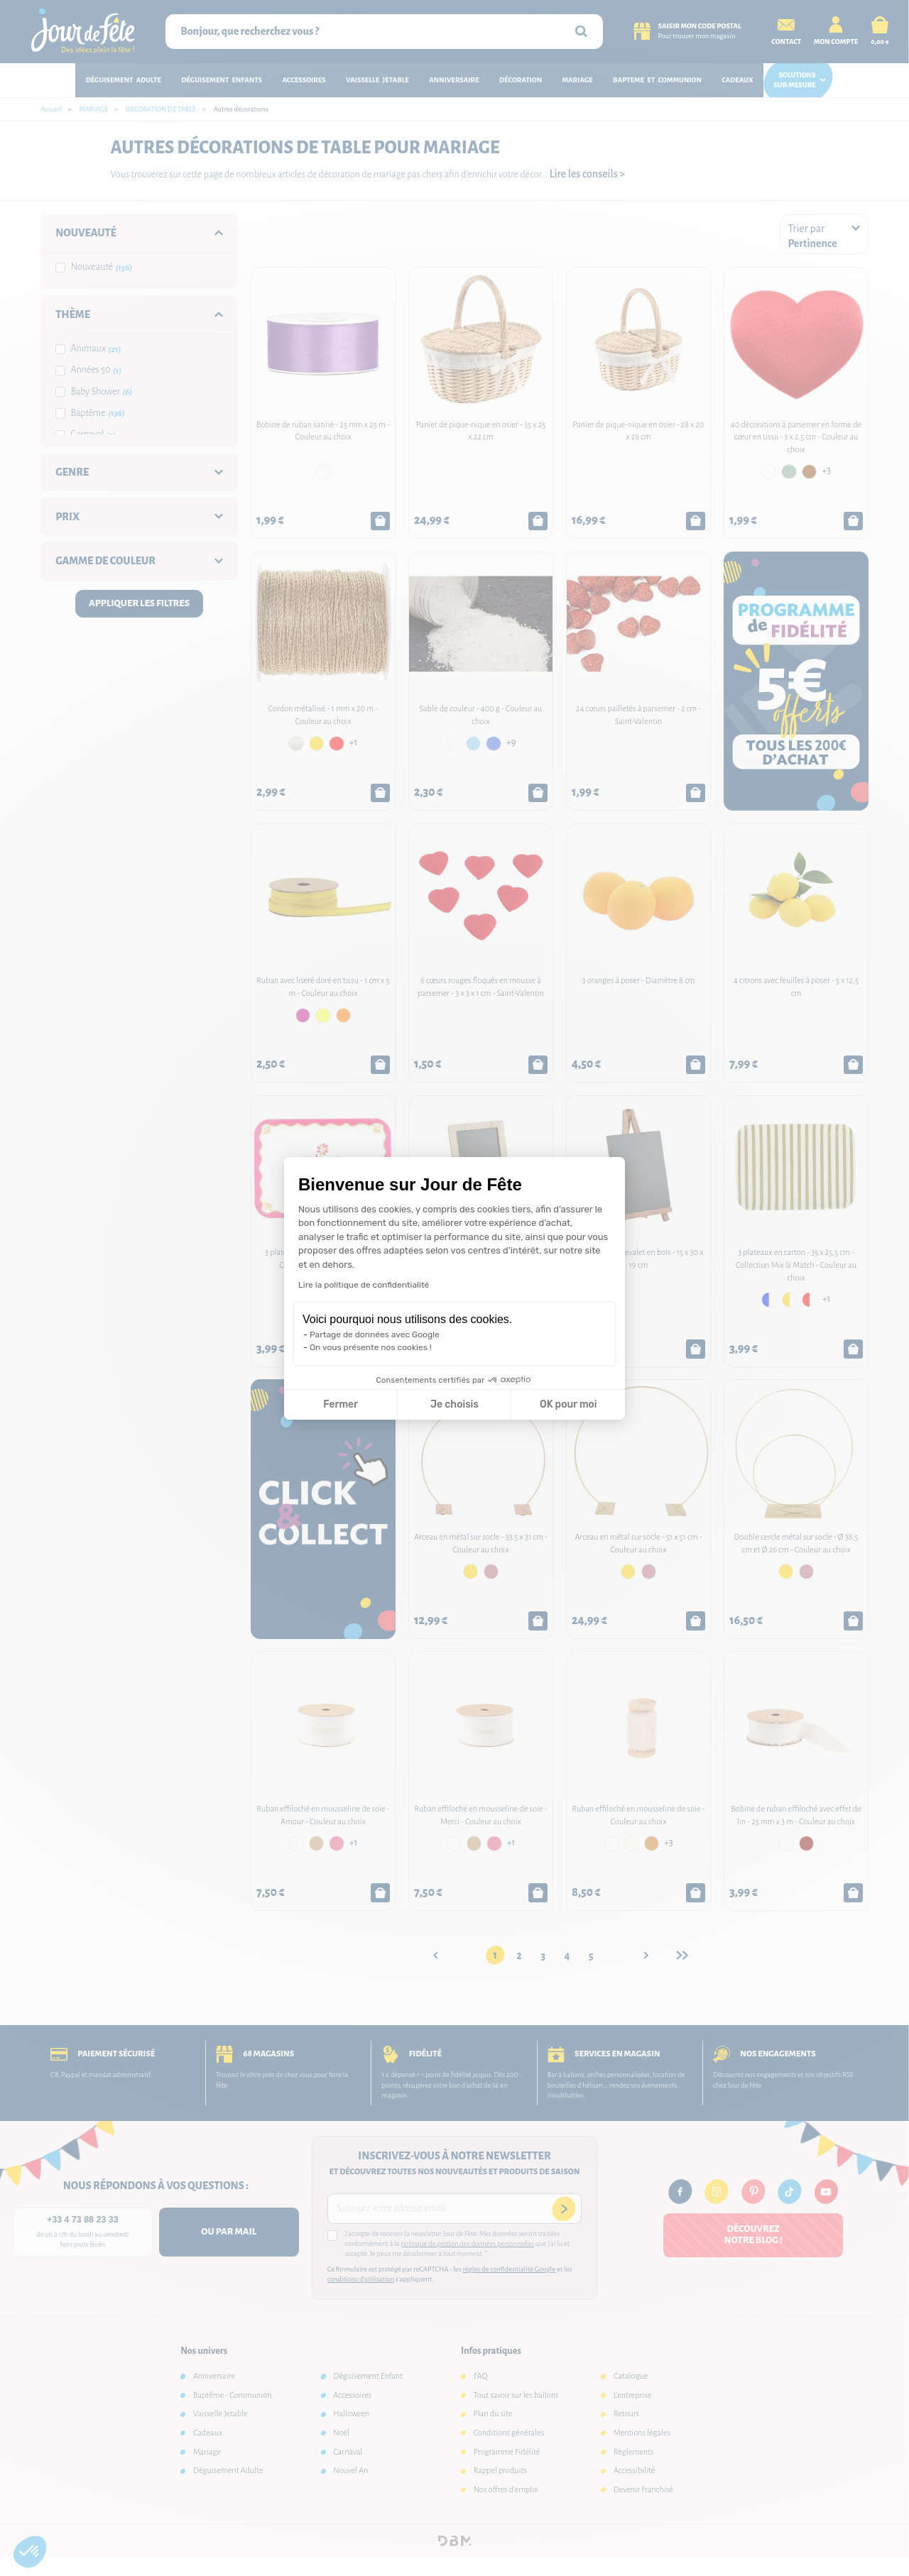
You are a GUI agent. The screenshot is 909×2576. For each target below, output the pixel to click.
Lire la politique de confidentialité (363, 1285)
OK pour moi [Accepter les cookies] (568, 1404)
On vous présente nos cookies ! (371, 1347)
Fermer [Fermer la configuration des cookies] (340, 1404)
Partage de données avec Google (375, 1334)
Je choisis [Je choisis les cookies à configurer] (454, 1404)
